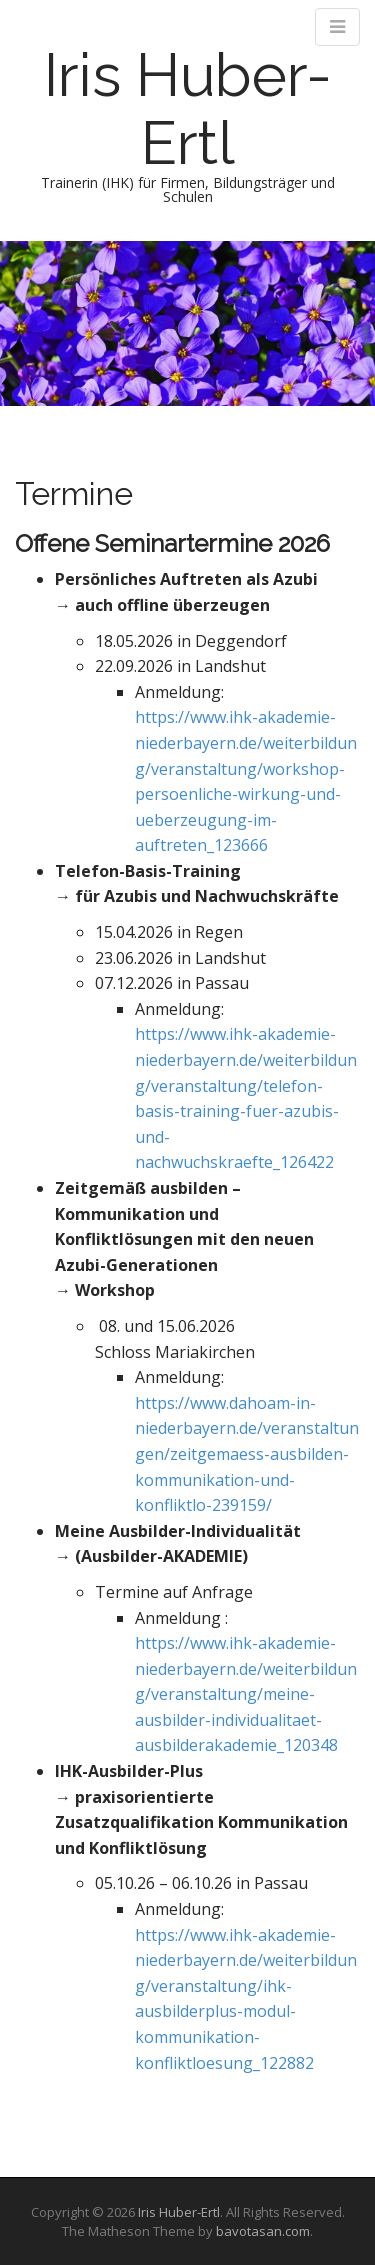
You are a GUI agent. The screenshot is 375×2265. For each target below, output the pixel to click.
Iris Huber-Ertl (188, 109)
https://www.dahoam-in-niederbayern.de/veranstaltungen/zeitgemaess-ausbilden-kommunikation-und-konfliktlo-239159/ (247, 1454)
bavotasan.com (263, 2231)
